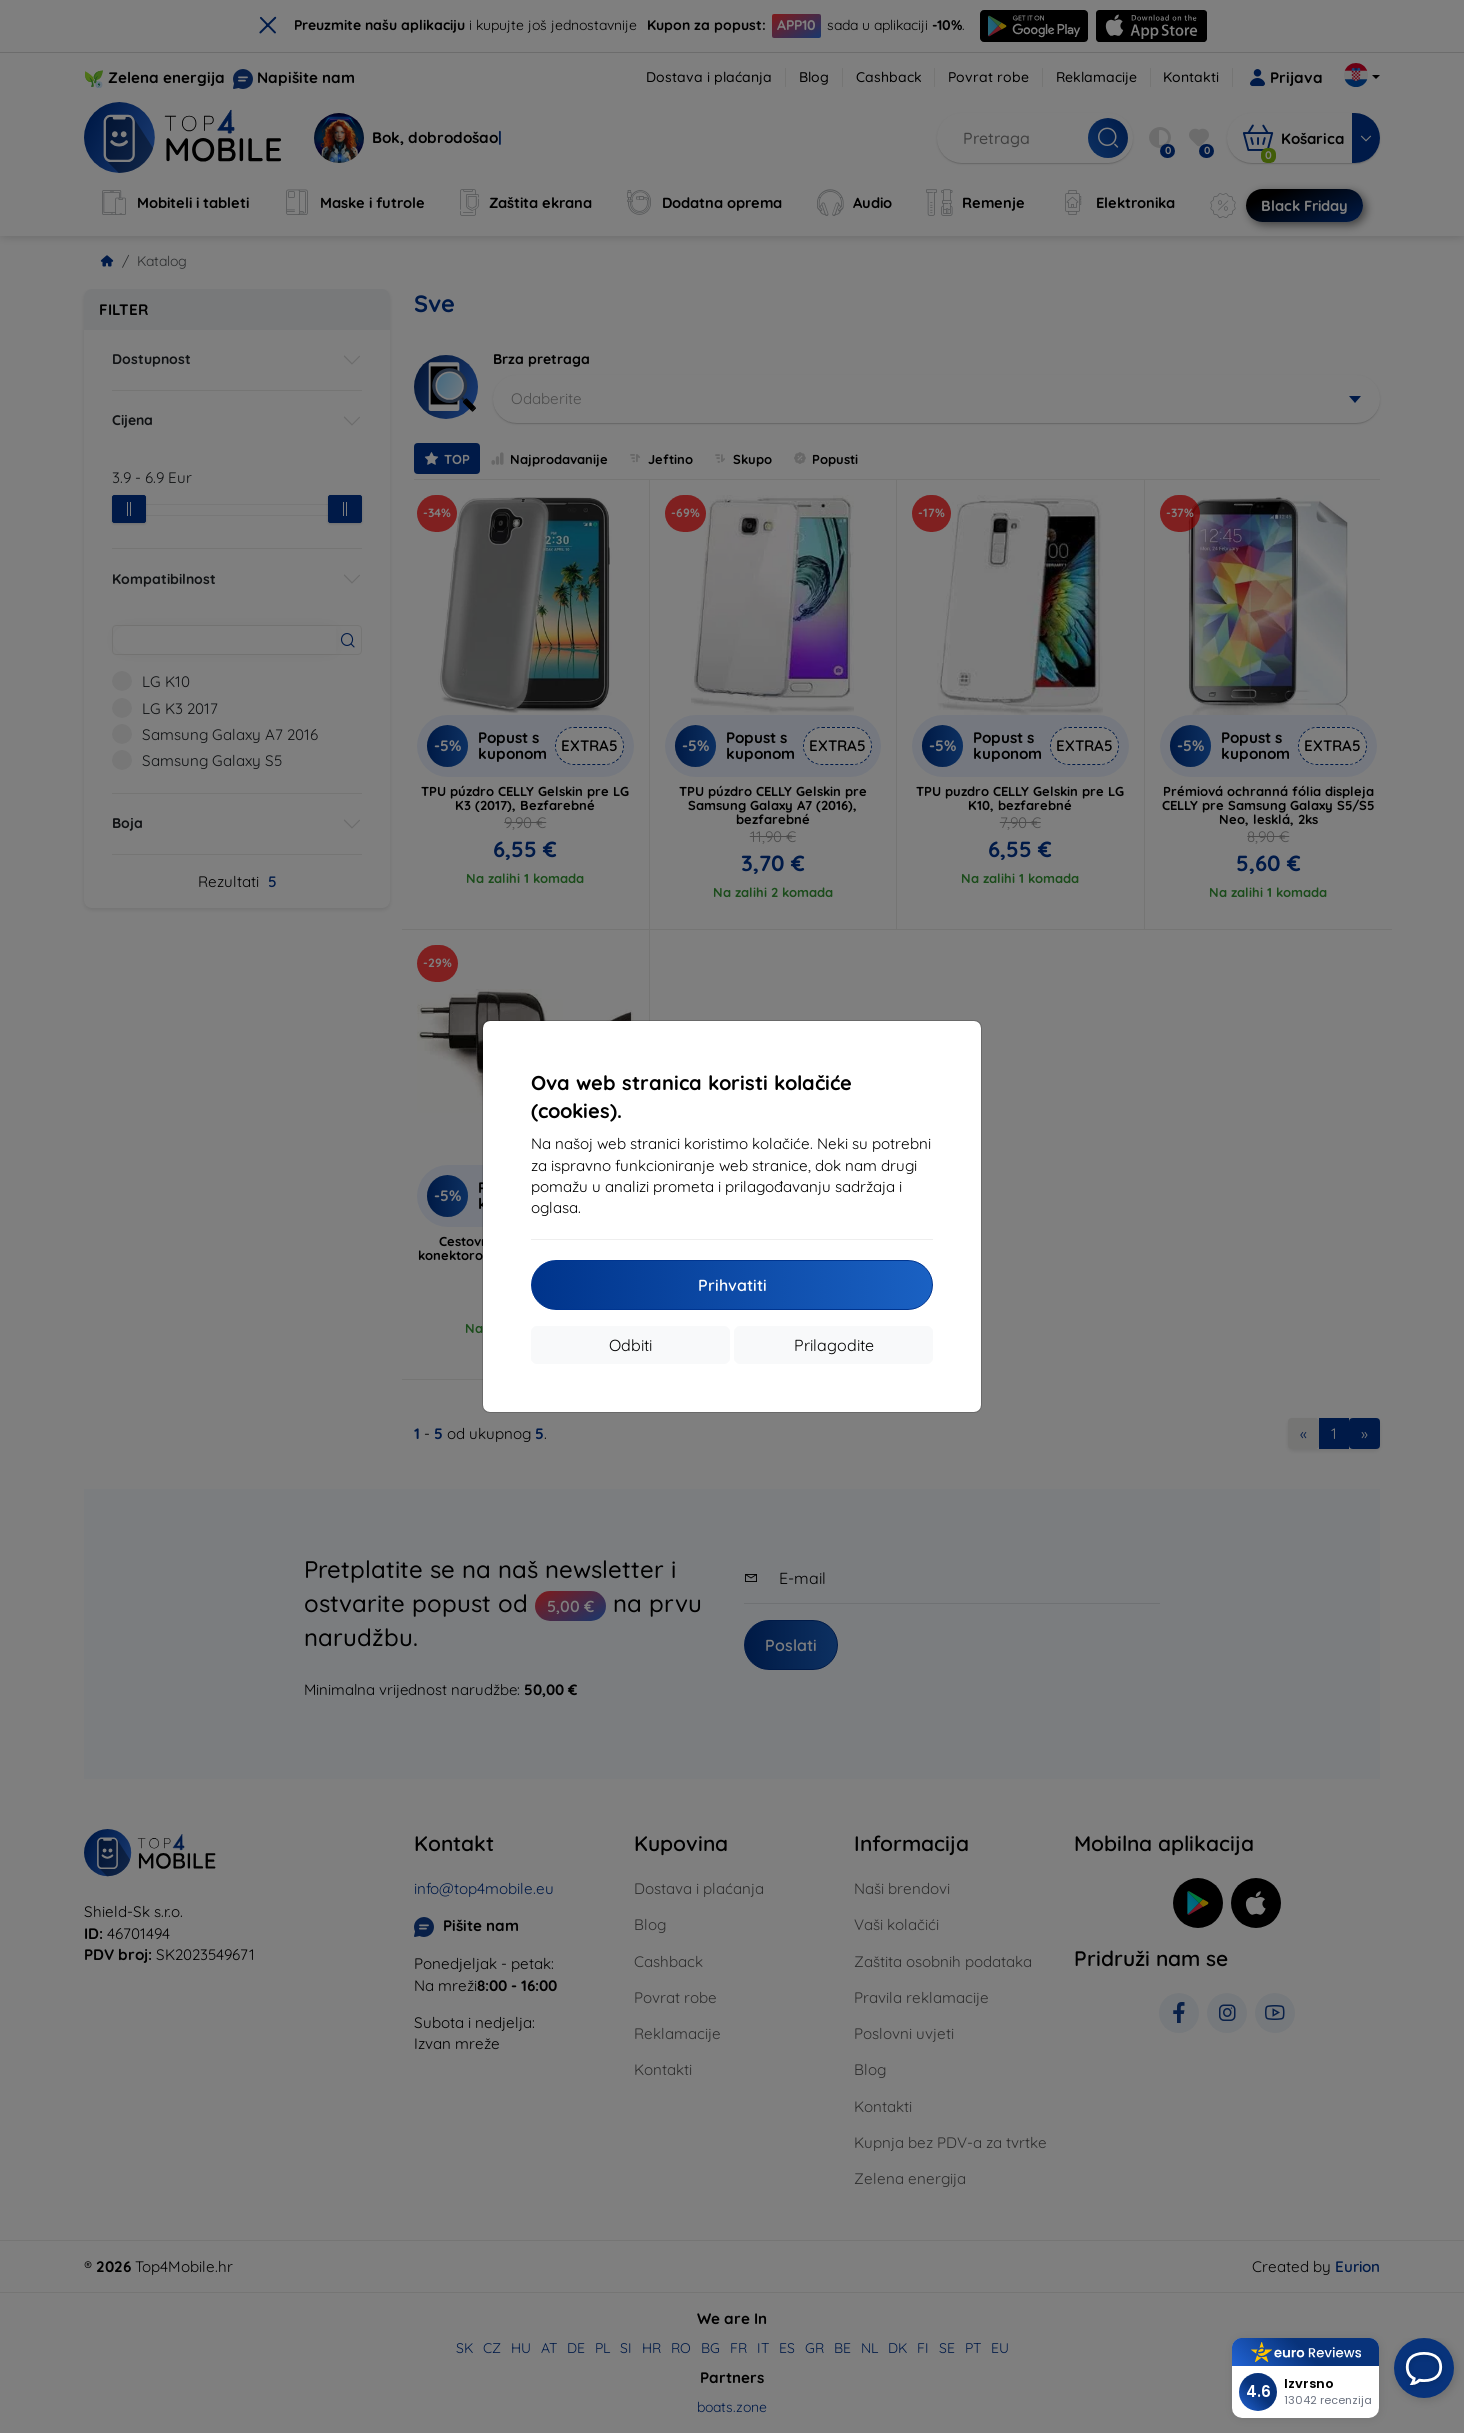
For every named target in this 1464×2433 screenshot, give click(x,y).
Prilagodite (834, 1345)
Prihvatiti (732, 1285)
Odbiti (630, 1345)
